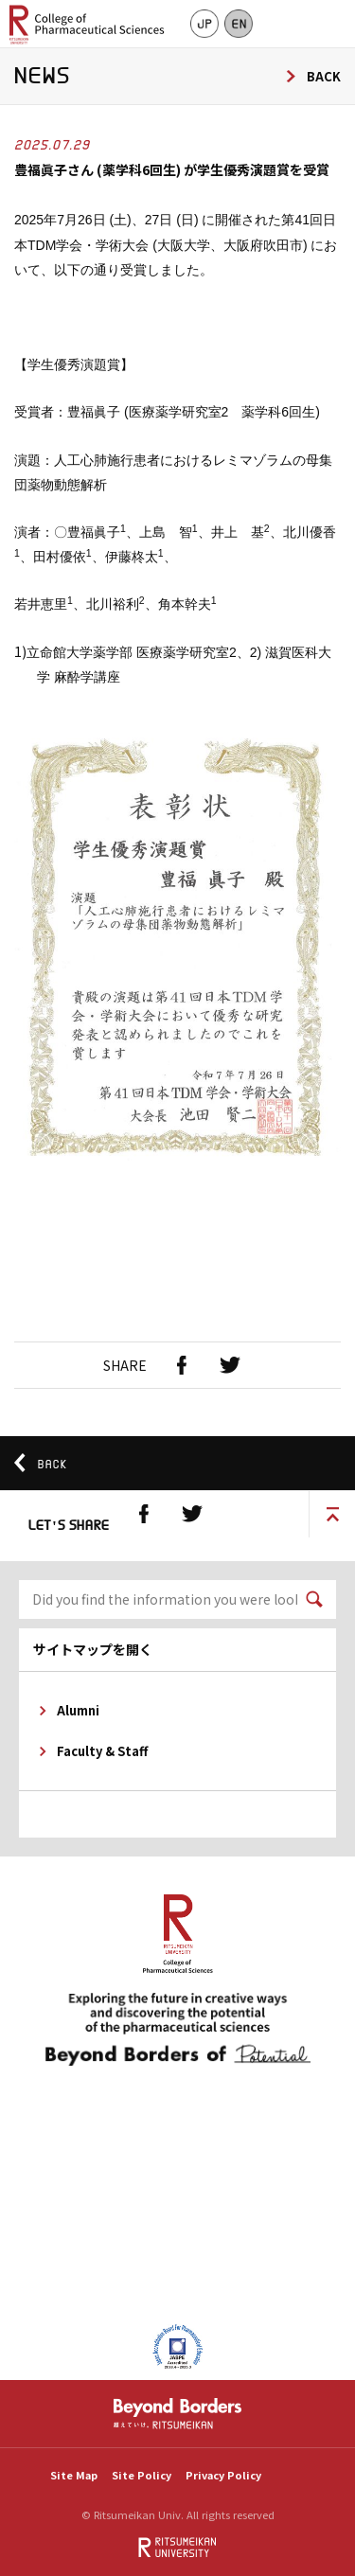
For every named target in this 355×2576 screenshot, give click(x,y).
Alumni (78, 1710)
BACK (324, 76)
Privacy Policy (223, 2474)
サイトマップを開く (92, 1649)
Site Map (74, 2474)
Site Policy (141, 2474)
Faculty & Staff (102, 1751)
